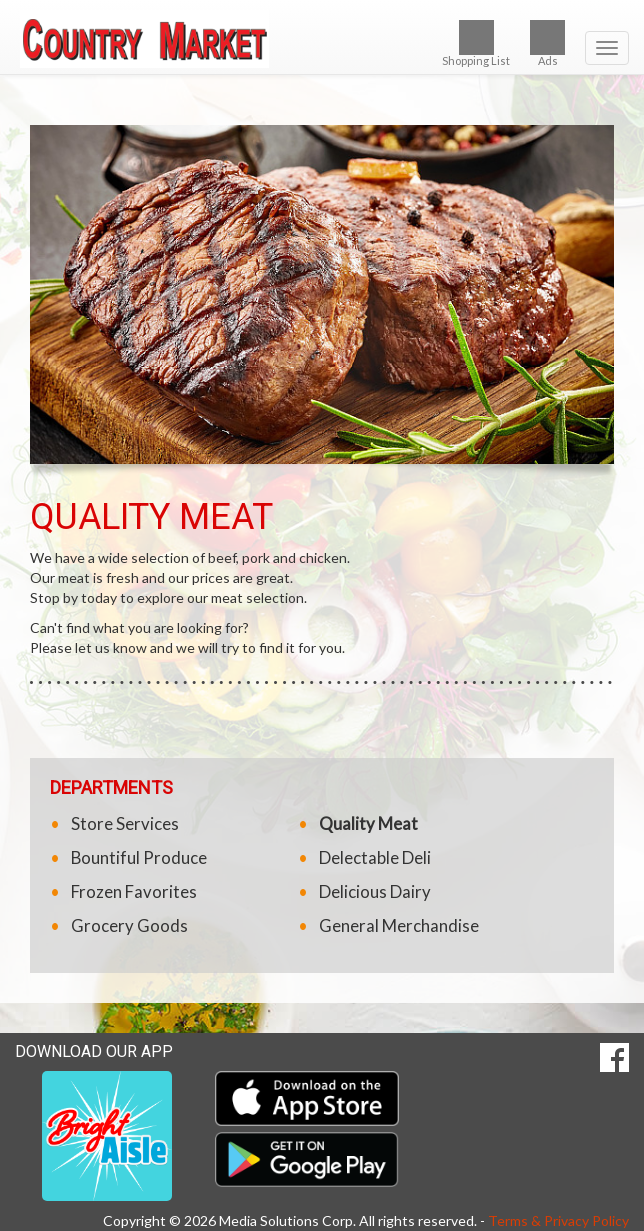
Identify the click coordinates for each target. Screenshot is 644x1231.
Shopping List (476, 43)
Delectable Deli (375, 857)
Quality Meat (368, 823)
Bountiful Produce (139, 857)
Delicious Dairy (375, 891)
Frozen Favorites (134, 891)
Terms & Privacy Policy (558, 1220)
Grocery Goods (129, 925)
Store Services (125, 823)
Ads (547, 43)
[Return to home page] (322, 39)
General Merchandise (399, 925)
